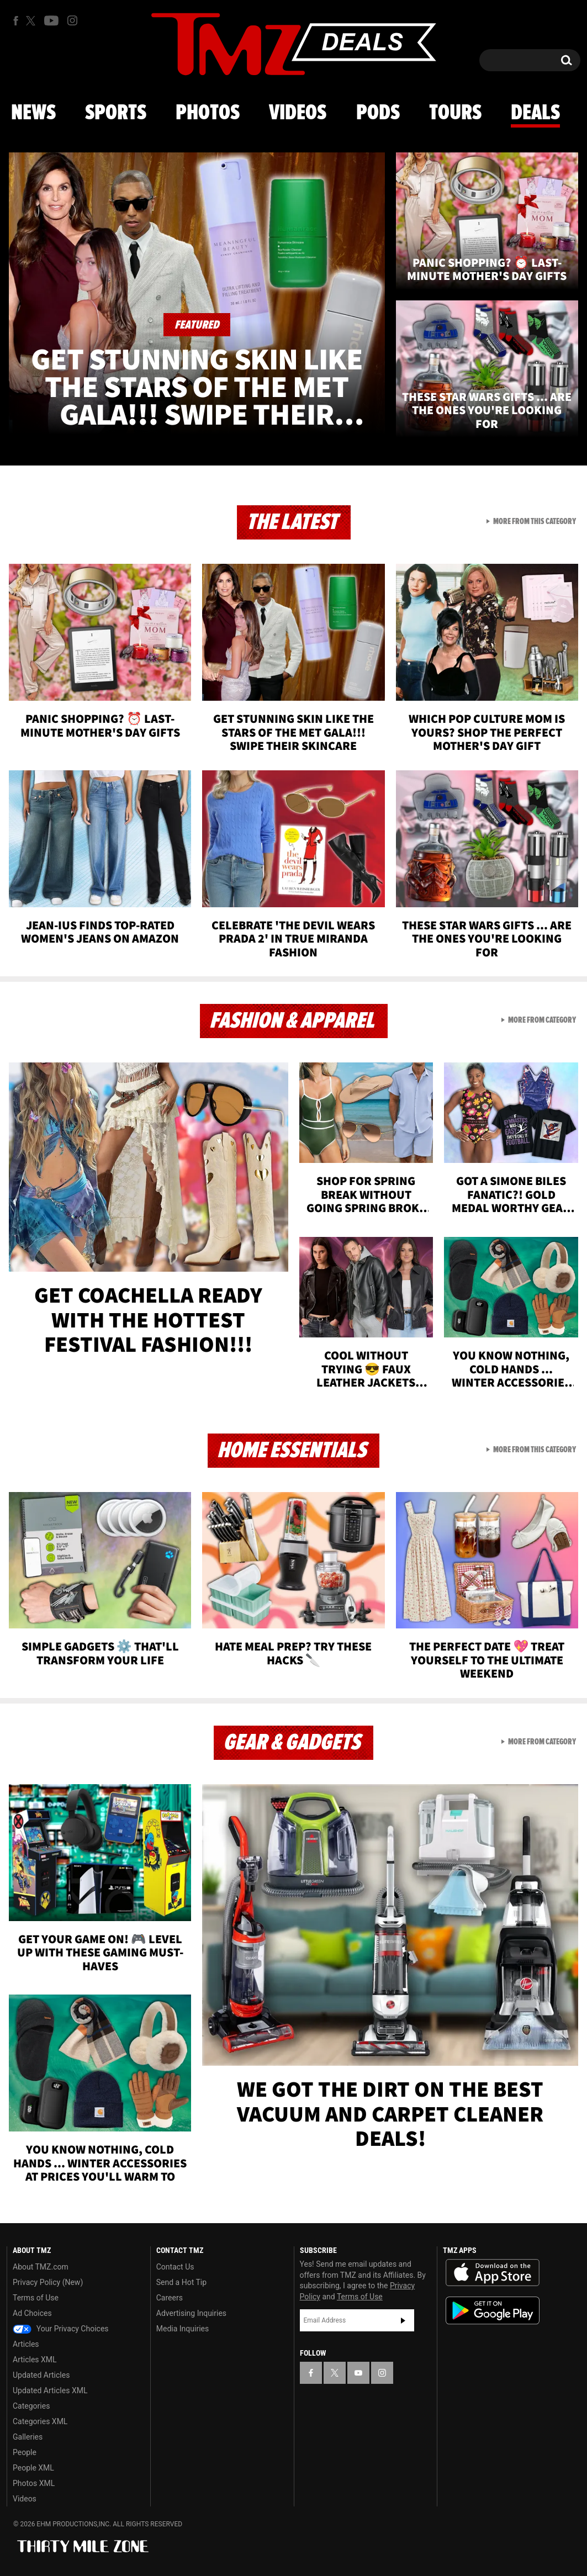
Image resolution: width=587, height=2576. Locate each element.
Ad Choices (32, 2313)
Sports (115, 113)
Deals (535, 113)
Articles (26, 2344)
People (24, 2452)
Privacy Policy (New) (48, 2282)
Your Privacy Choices (61, 2328)
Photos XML (34, 2483)
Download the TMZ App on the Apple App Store (493, 2273)
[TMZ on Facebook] (16, 20)
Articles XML (35, 2359)
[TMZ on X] (32, 20)
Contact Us (175, 2266)
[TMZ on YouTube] (358, 2373)
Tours (455, 113)
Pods (378, 113)
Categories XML (40, 2421)
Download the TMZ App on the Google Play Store (493, 2311)
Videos (297, 113)
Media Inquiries (182, 2328)
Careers (169, 2297)
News (33, 113)
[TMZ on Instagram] (72, 20)
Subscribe (403, 2320)
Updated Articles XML (50, 2390)
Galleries (28, 2436)
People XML (33, 2467)
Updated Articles (41, 2375)
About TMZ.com (40, 2266)
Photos (208, 113)
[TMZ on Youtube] (51, 20)
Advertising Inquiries (191, 2313)
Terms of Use (36, 2297)
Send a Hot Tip (181, 2282)
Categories (31, 2406)
